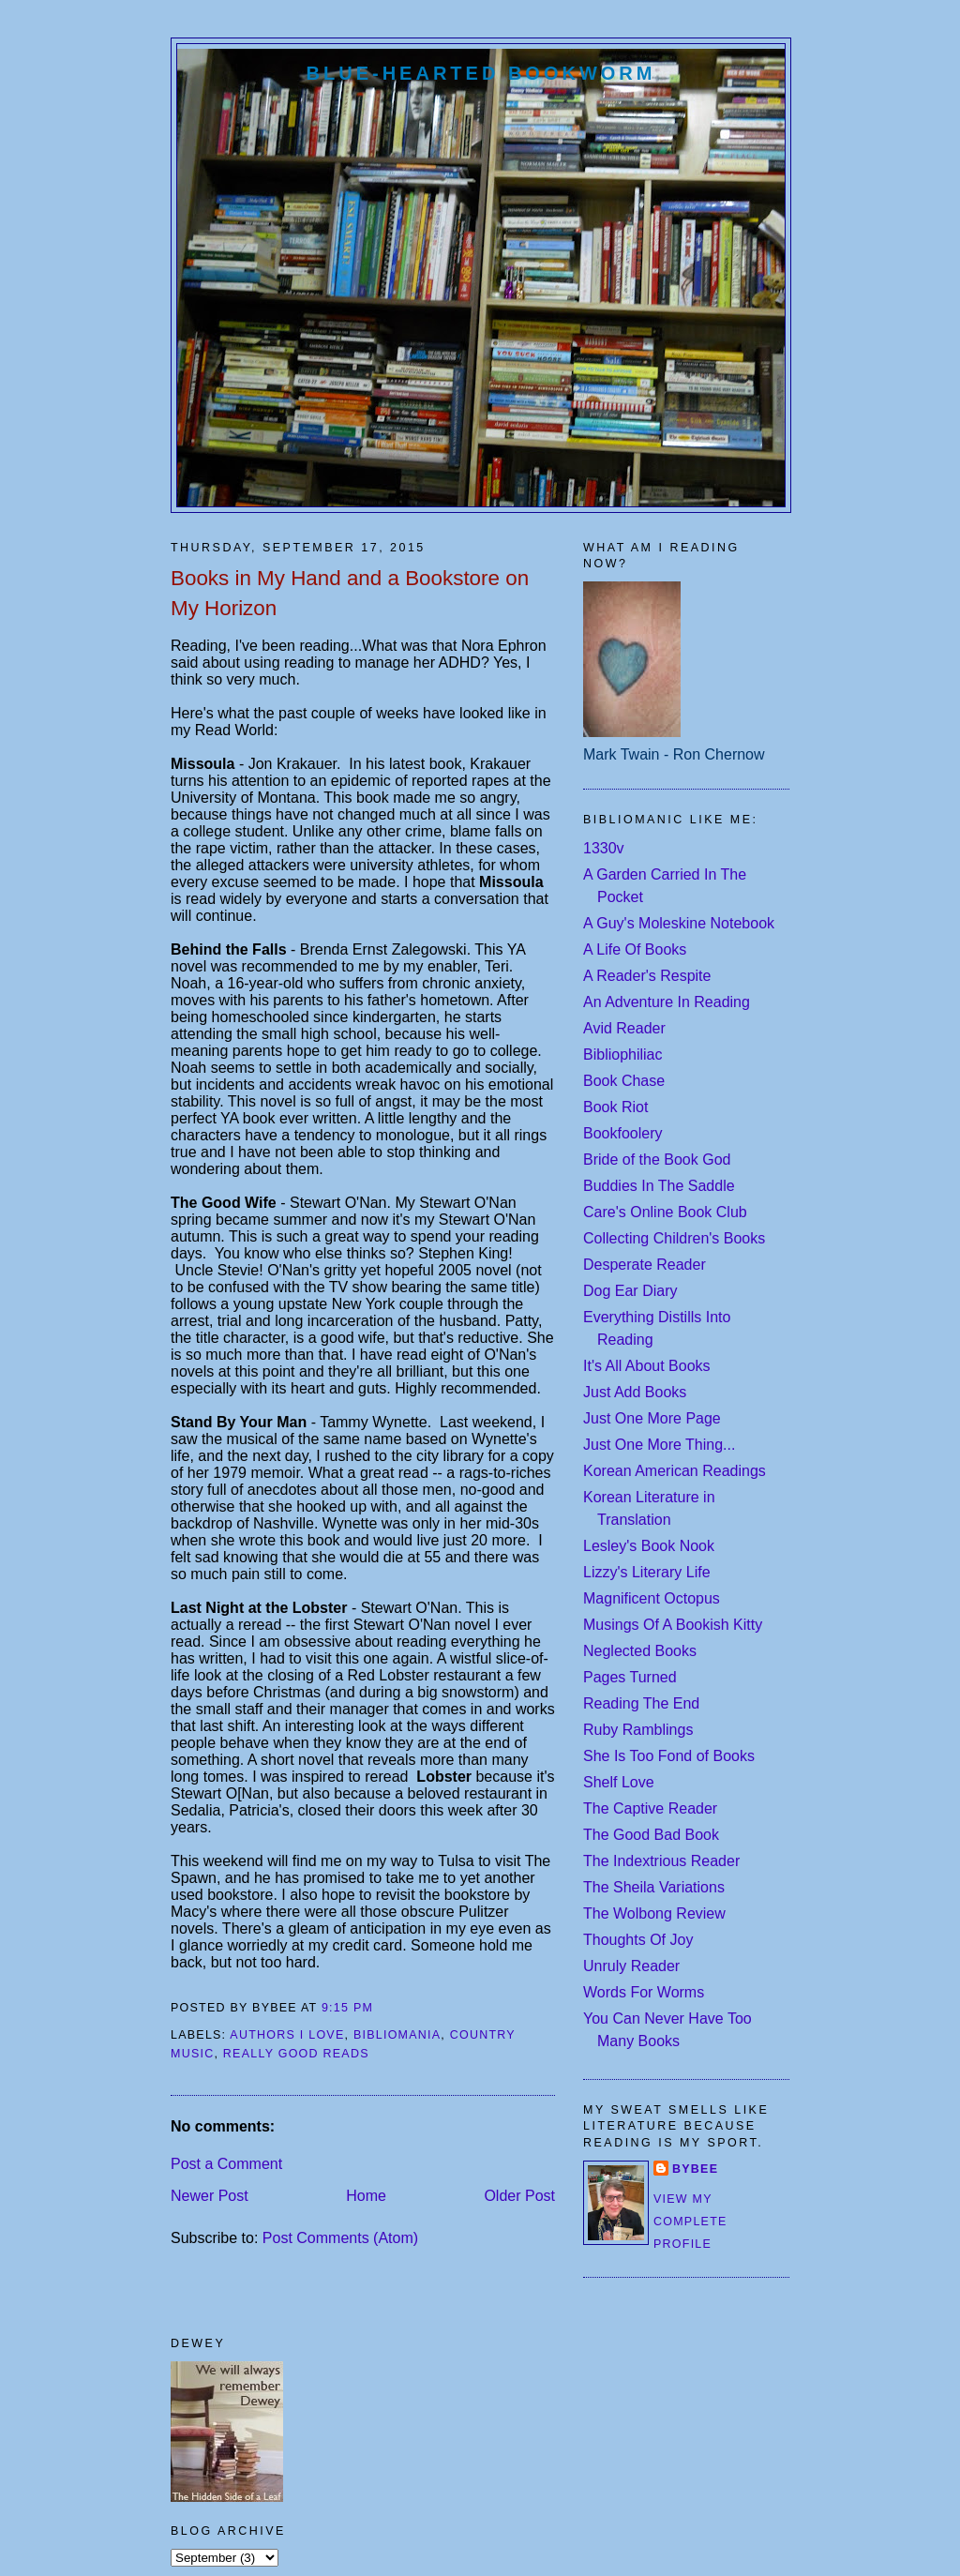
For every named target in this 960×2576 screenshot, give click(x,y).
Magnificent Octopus (651, 1598)
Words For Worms (643, 1992)
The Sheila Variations (654, 1887)
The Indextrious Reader (661, 1861)
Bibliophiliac (623, 1054)
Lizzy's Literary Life (647, 1572)
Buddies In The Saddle (659, 1186)
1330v (603, 848)
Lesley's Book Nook (648, 1546)
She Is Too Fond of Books (669, 1756)
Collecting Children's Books (674, 1238)
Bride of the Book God (656, 1159)
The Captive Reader (650, 1808)
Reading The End (641, 1703)
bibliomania (397, 2034)
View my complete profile (690, 2221)
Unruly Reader (631, 1966)
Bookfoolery (623, 1133)
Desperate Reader (644, 1265)
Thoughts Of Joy (638, 1940)
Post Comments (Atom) (340, 2238)
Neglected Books (640, 1651)
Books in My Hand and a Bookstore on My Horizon (350, 592)
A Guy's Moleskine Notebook (678, 923)
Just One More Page (652, 1418)
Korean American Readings (674, 1471)
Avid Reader (624, 1028)
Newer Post (209, 2196)
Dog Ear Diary (630, 1291)
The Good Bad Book (651, 1835)
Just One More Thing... (659, 1445)
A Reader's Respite (647, 976)
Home (366, 2196)
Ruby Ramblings (638, 1730)
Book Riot (615, 1107)
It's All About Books (647, 1366)
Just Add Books (634, 1392)
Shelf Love (618, 1782)
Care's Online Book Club (665, 1212)
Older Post (519, 2196)
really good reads (296, 2053)
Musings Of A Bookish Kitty (672, 1625)
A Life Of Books (634, 949)
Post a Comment (226, 2164)
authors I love (287, 2034)
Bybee (695, 2169)
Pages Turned (630, 1677)
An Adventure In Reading (666, 1002)
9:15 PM (347, 2007)
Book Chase (624, 1081)
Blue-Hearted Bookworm (481, 73)
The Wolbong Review (654, 1913)
